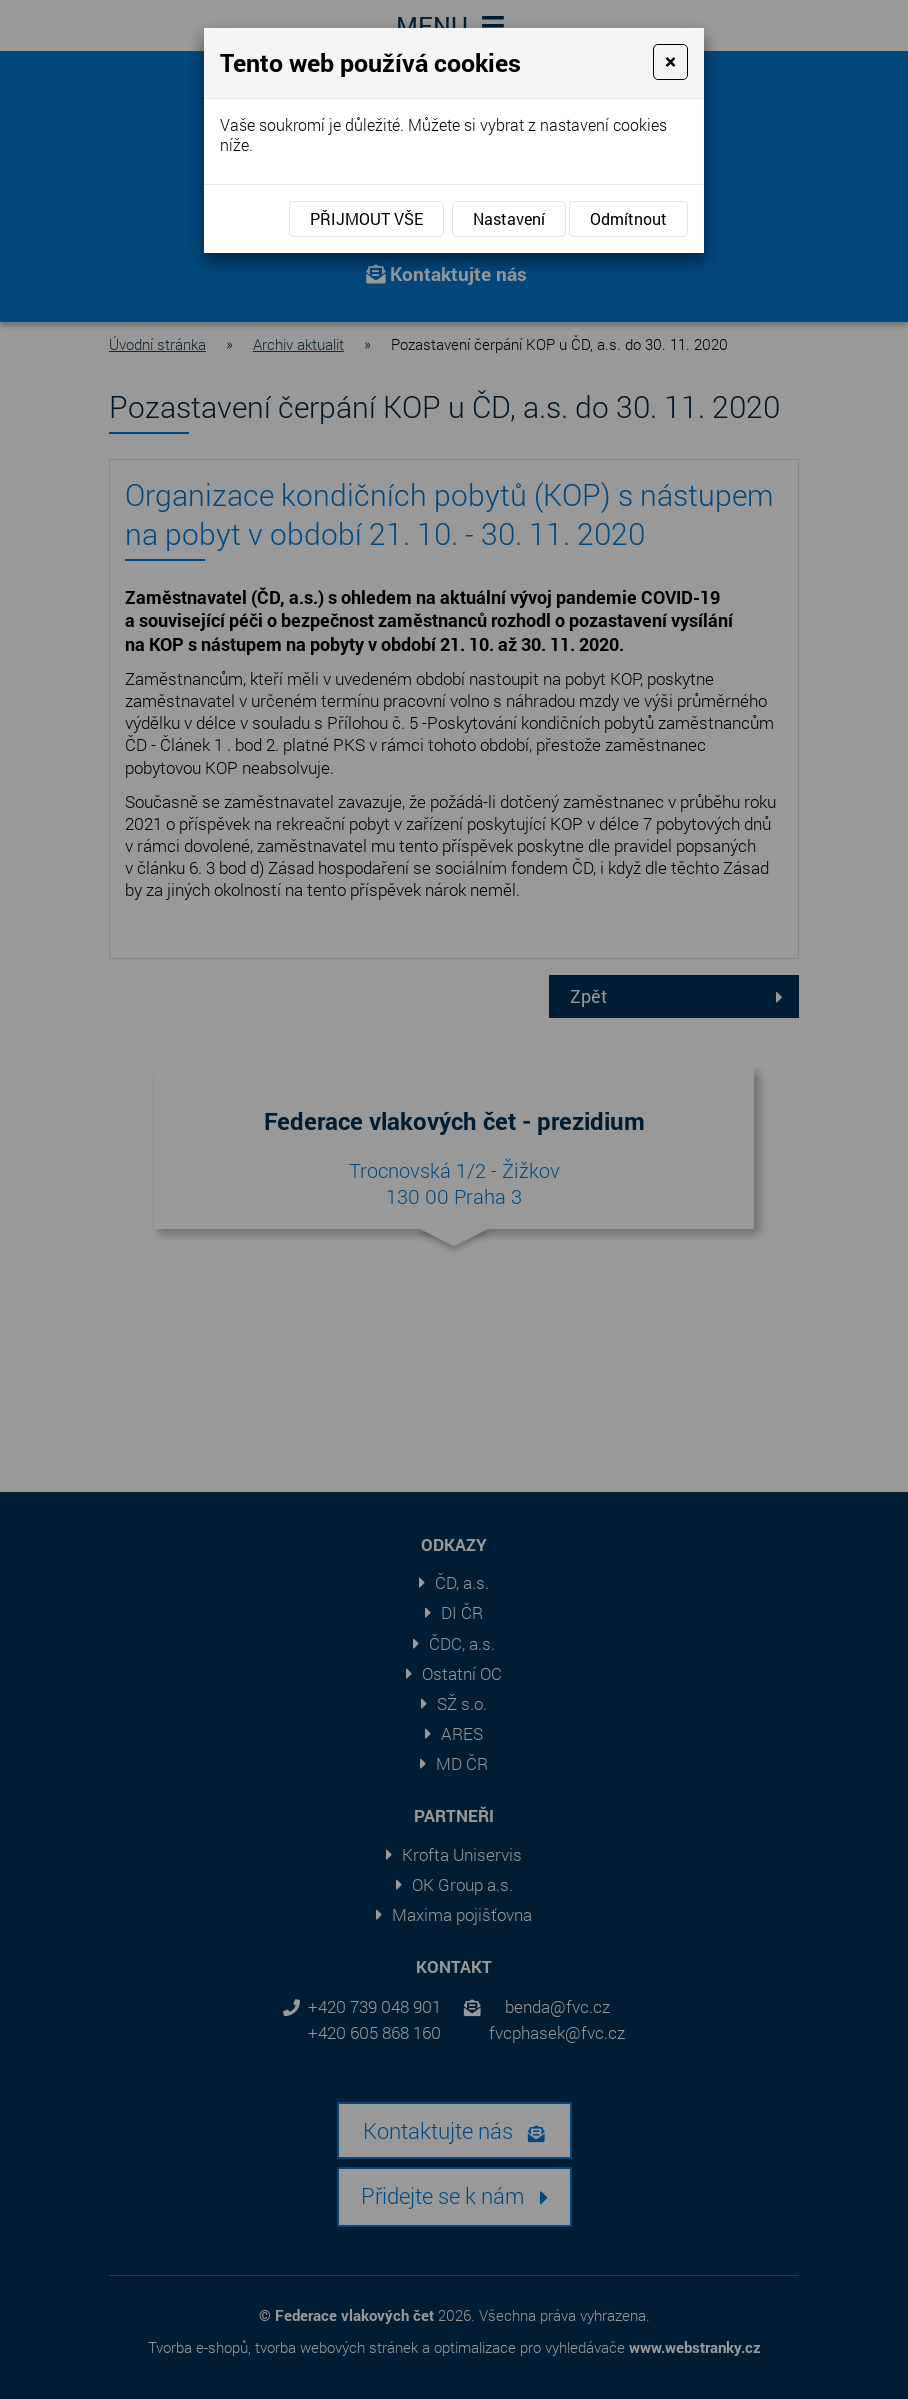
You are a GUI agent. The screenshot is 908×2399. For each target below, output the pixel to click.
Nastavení (509, 218)
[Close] (670, 62)
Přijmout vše (366, 218)
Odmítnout (628, 218)
